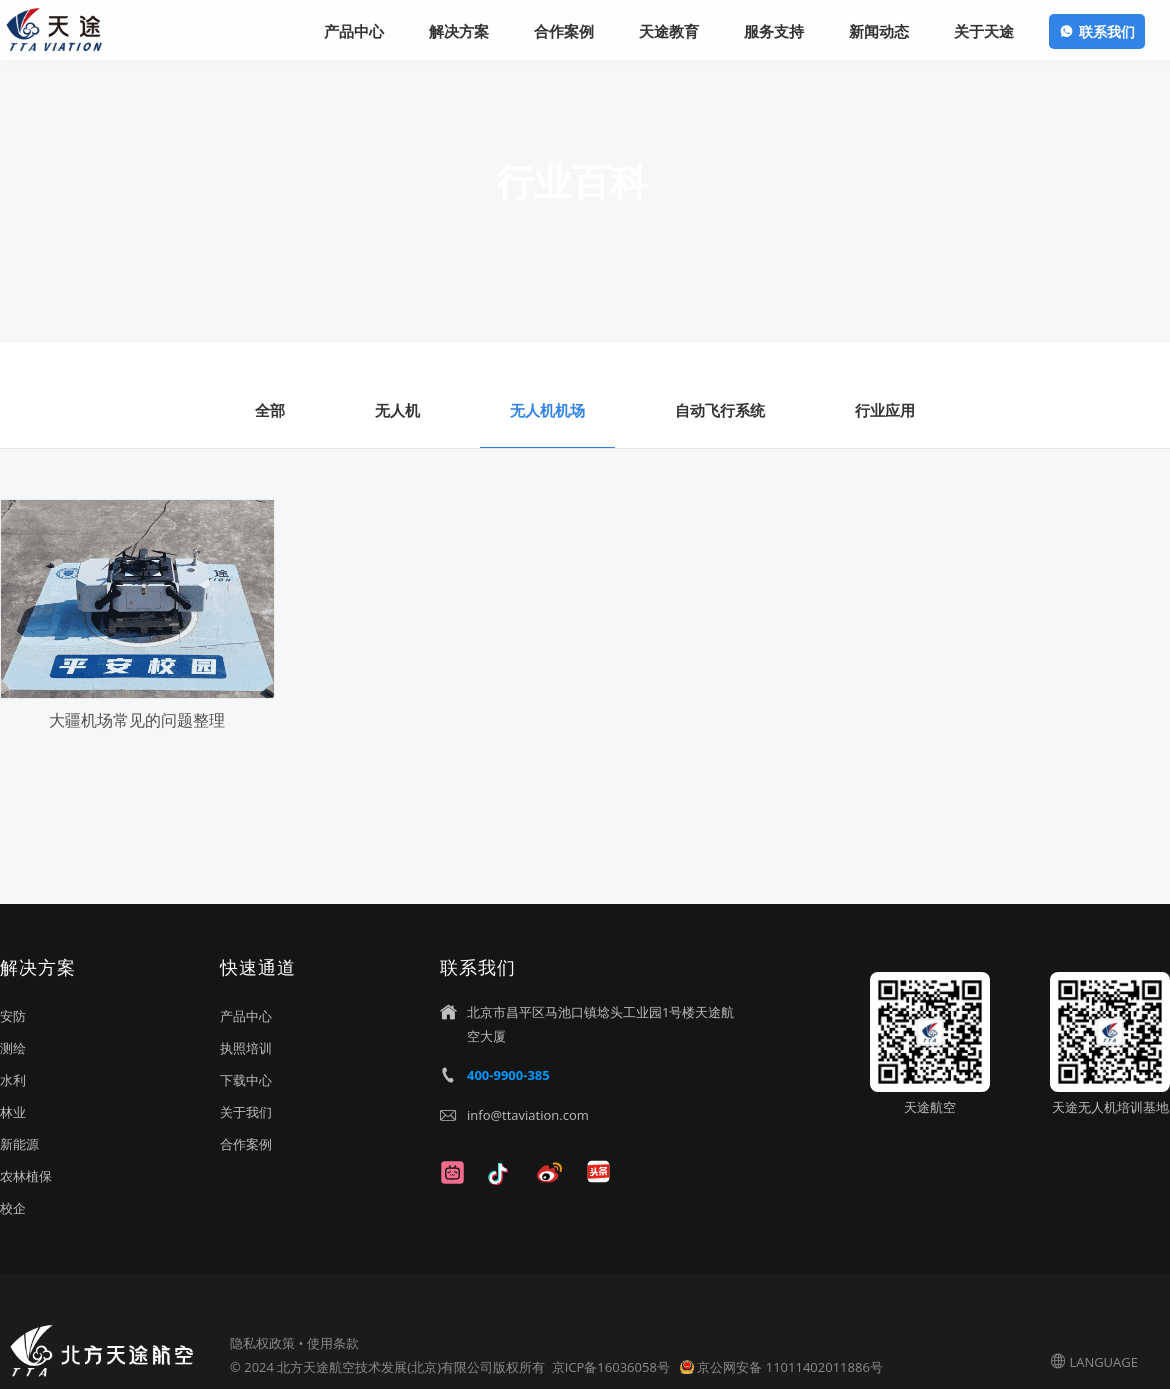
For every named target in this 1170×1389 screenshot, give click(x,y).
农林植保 (26, 1176)
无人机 (397, 410)
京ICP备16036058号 (612, 1367)
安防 (13, 1016)
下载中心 (246, 1080)
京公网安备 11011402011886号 (789, 1367)
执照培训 (246, 1048)
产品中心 (246, 1016)
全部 (270, 410)
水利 (13, 1080)
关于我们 (246, 1112)
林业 (13, 1112)
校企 (13, 1208)
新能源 (19, 1144)
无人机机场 (547, 410)
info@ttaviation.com (528, 1115)
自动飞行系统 (720, 410)
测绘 (13, 1048)
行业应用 (885, 410)
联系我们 (1107, 31)
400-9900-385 (508, 1075)
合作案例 (246, 1144)
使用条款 (333, 1343)
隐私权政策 (262, 1343)
